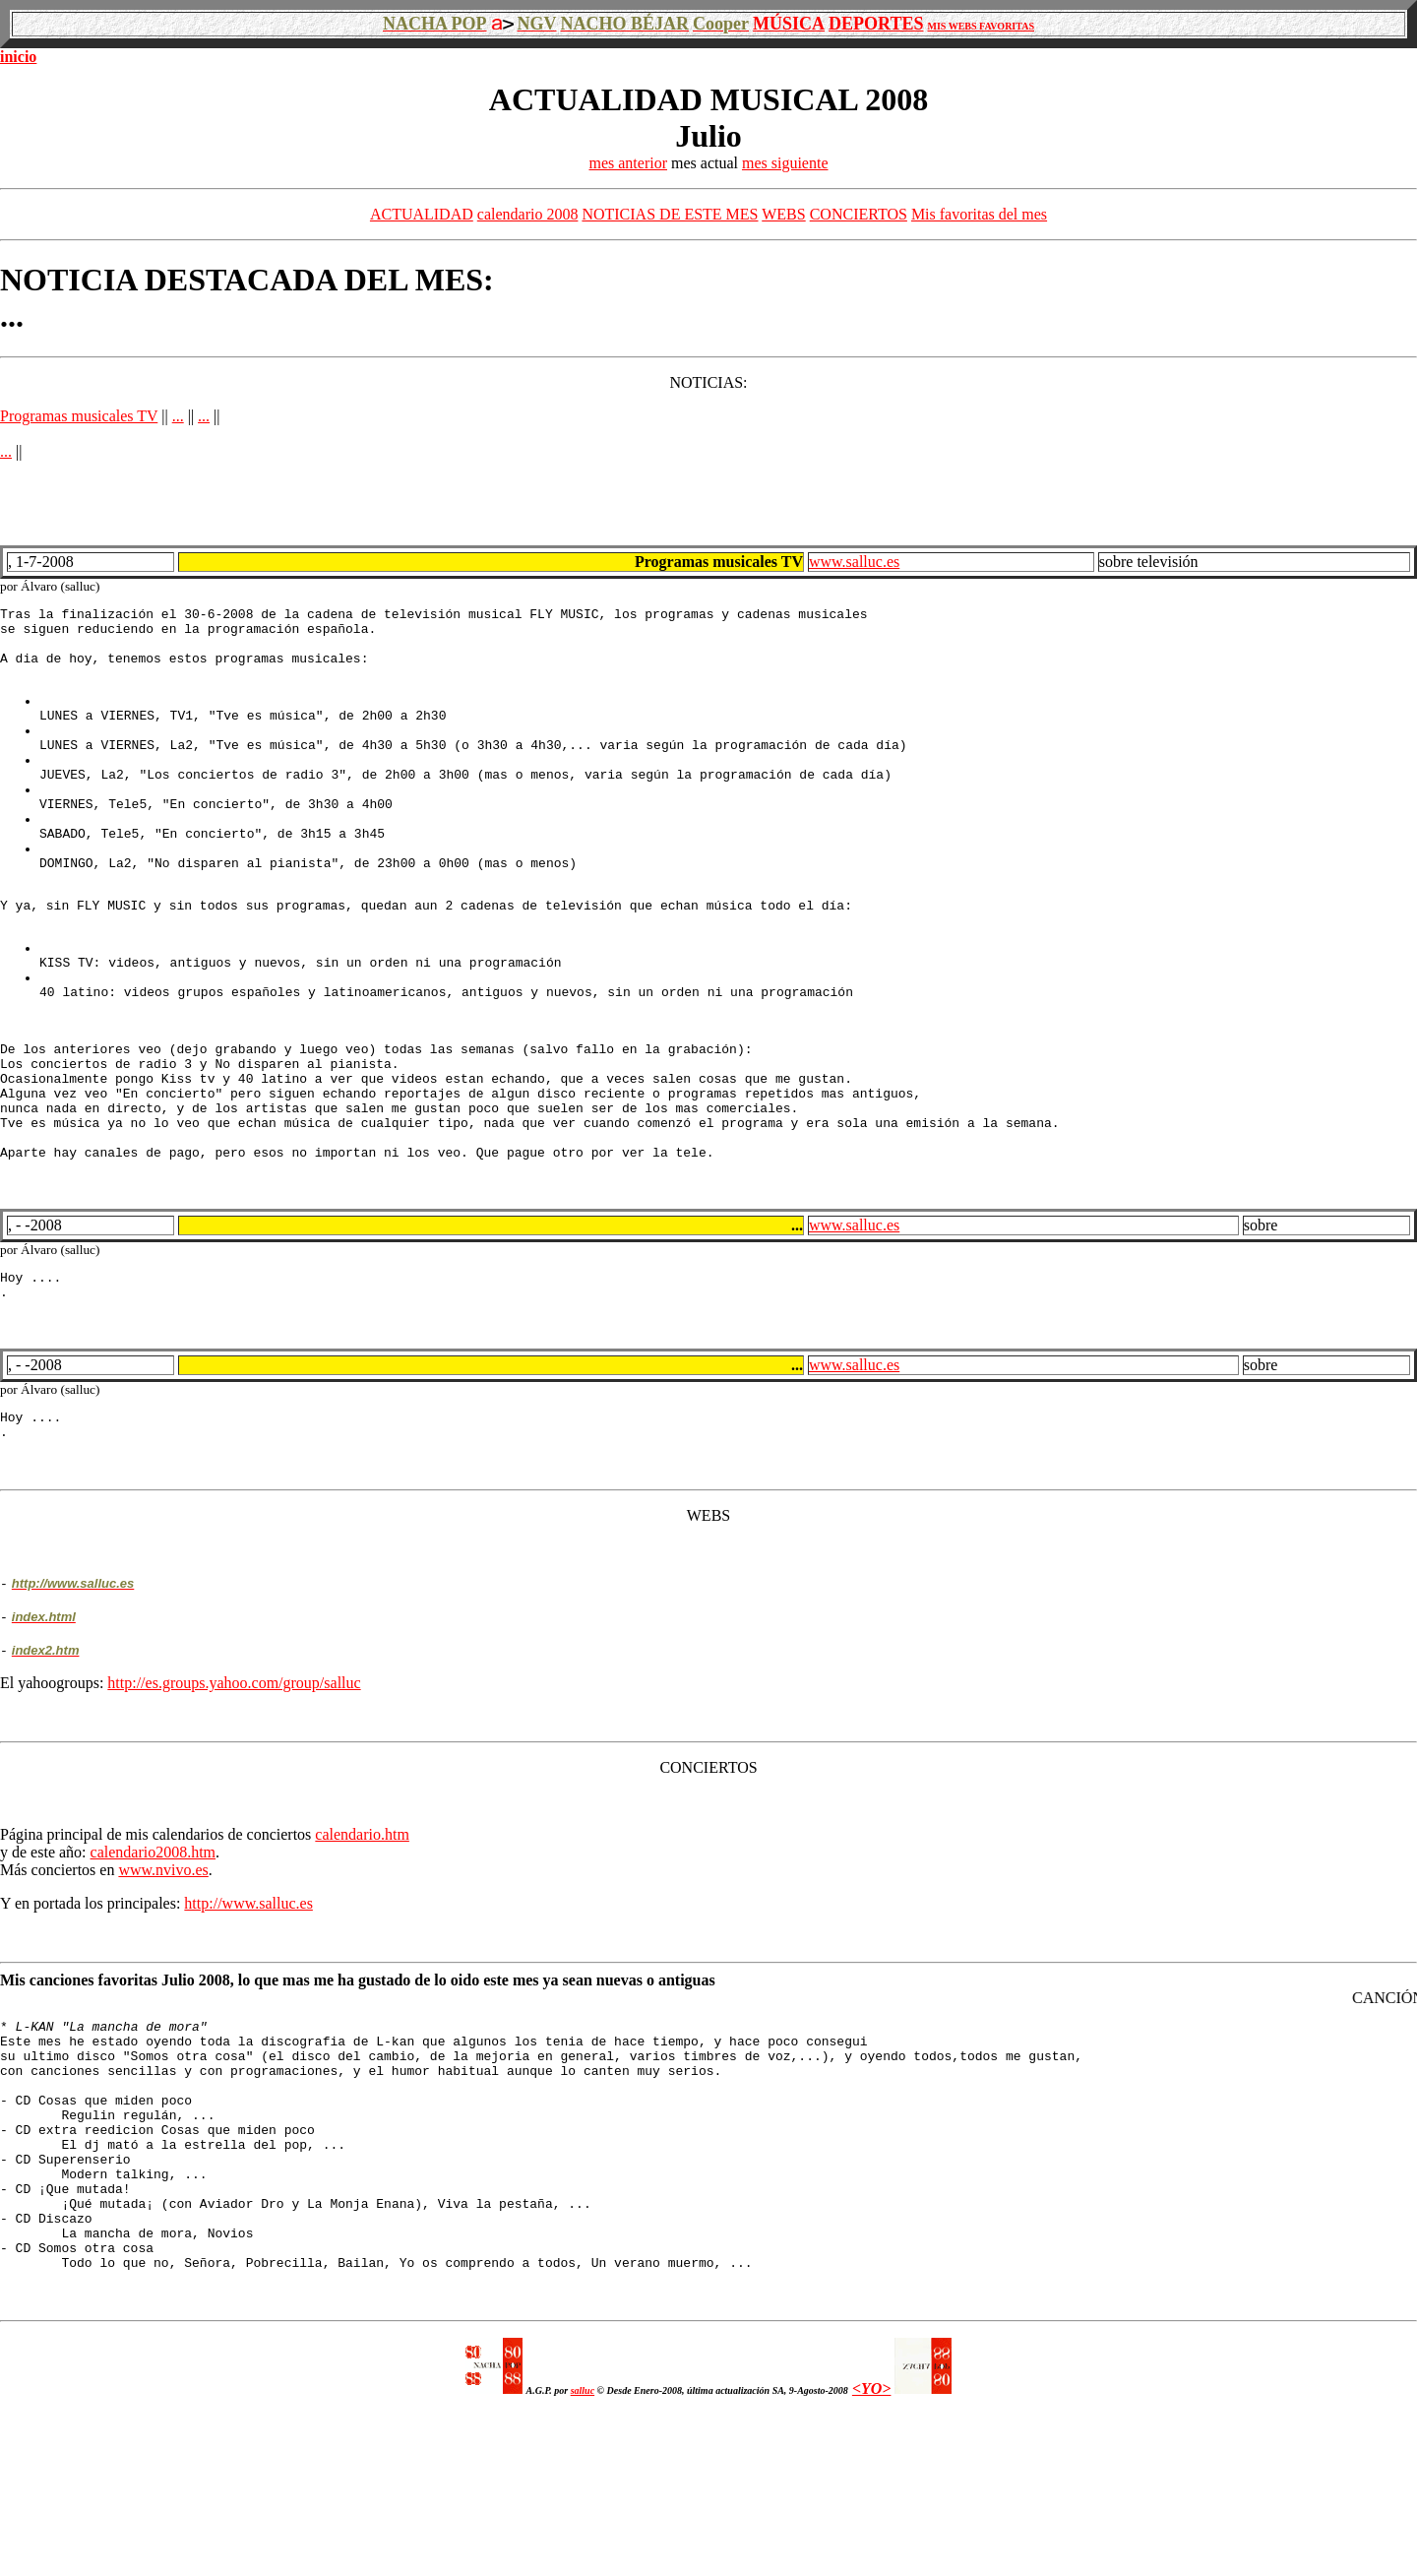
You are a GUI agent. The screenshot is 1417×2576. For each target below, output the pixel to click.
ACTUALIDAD (421, 214)
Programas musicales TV (78, 416)
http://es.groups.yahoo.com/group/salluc (233, 1795)
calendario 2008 (528, 214)
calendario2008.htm (153, 1964)
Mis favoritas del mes (979, 214)
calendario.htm (362, 1946)
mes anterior (627, 163)
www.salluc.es (854, 561)
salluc (582, 2552)
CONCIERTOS (858, 214)
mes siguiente (785, 163)
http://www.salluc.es (248, 2015)
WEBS (783, 214)
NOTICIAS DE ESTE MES (670, 214)
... (178, 416)
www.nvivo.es (163, 1982)
